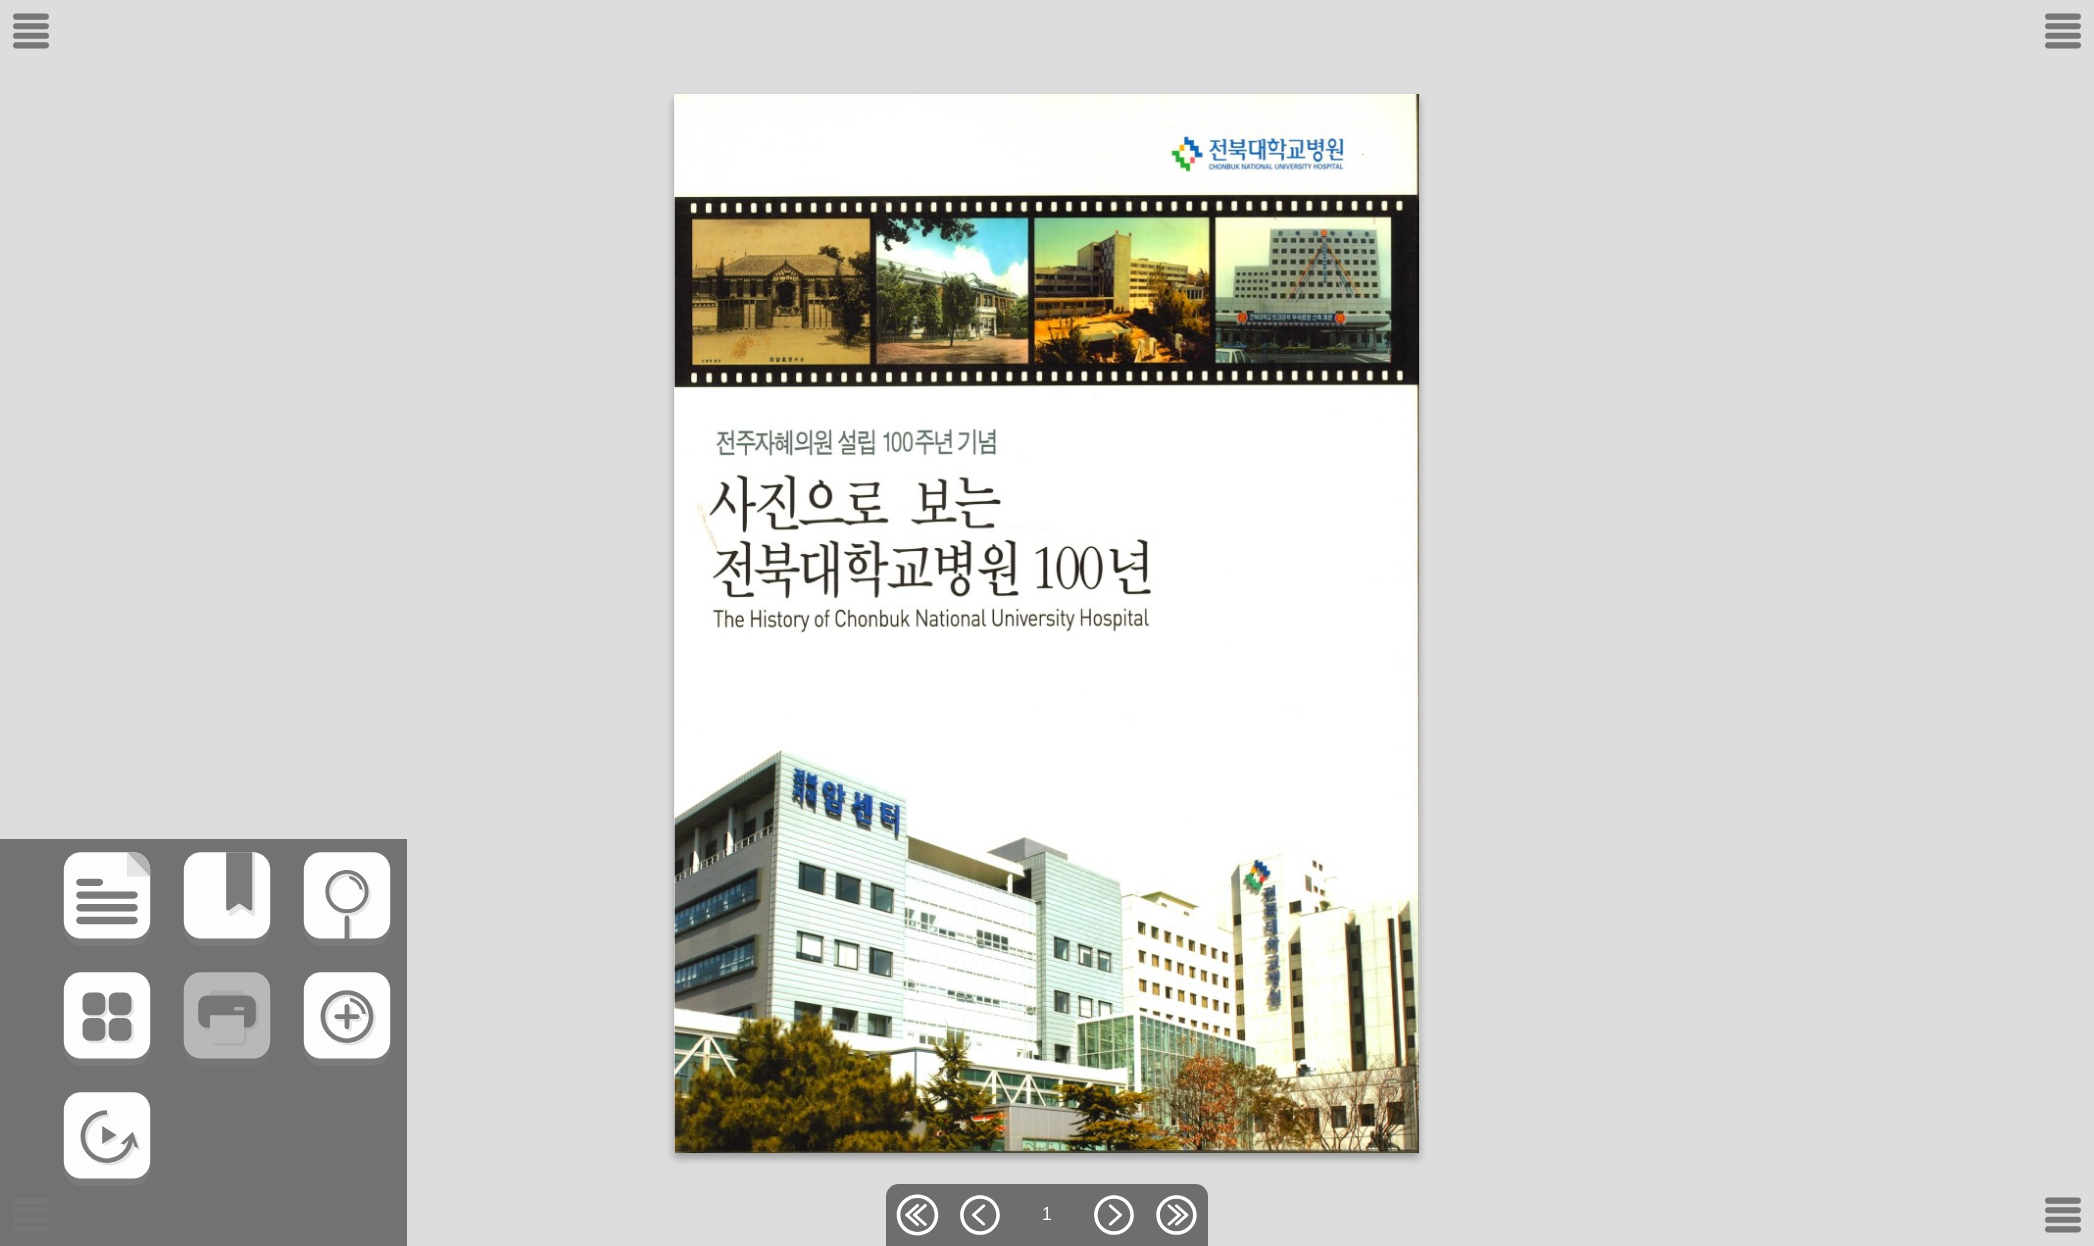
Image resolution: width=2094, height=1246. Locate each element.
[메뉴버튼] (31, 1215)
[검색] (278, 968)
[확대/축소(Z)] (278, 1088)
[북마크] (158, 968)
